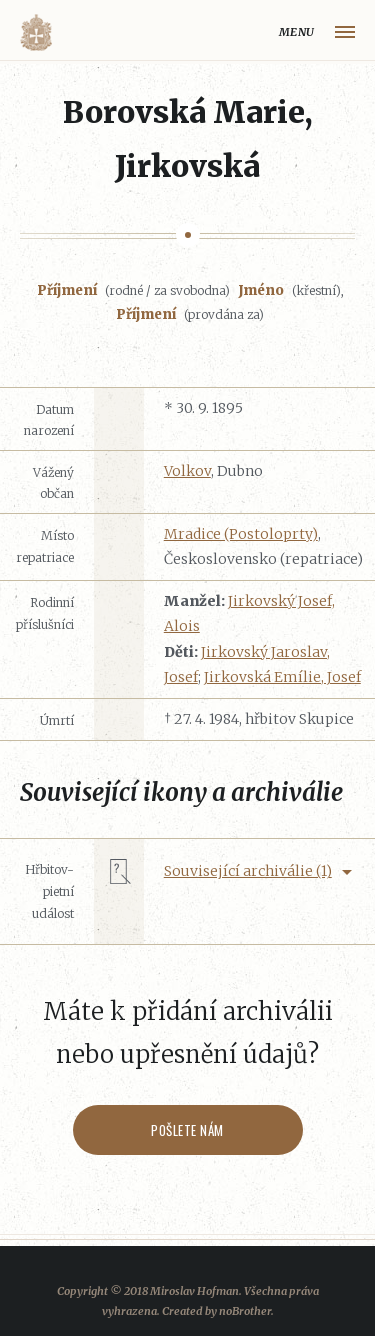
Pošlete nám (187, 1130)
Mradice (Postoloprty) (241, 534)
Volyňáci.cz (36, 32)
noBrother (245, 1311)
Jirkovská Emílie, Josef (282, 677)
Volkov (187, 471)
